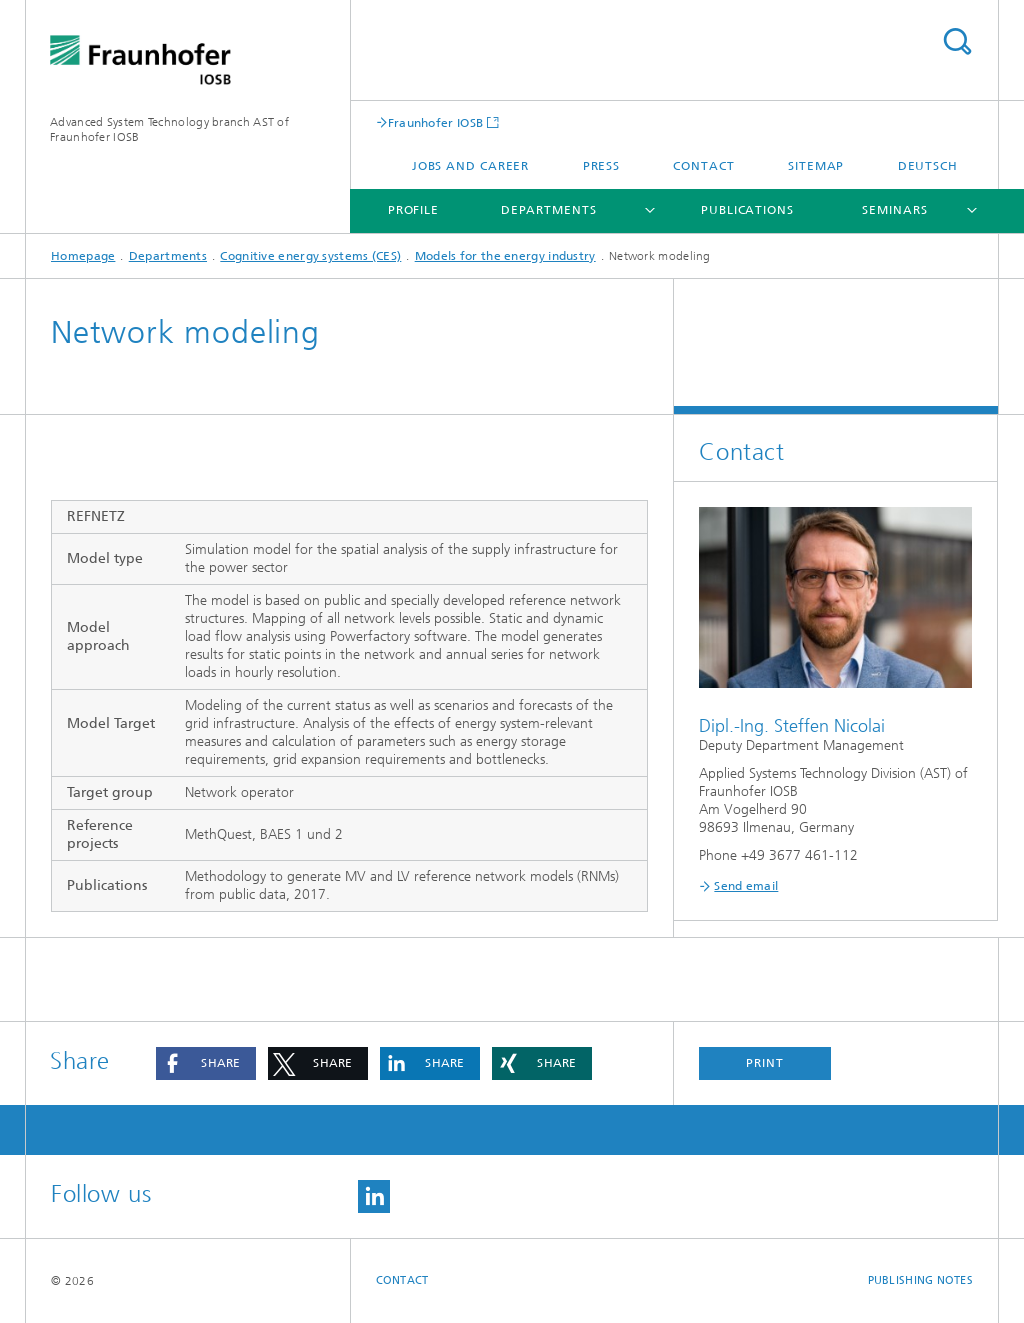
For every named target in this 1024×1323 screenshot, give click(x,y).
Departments (549, 210)
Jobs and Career (471, 166)
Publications (747, 210)
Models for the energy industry (505, 256)
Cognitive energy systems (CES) (310, 256)
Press (602, 166)
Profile (413, 210)
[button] (206, 1063)
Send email (746, 886)
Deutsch (928, 166)
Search (957, 41)
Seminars (894, 210)
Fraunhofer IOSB (436, 122)
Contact (703, 166)
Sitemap (816, 166)
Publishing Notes (920, 1280)
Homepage (83, 256)
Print (765, 1063)
